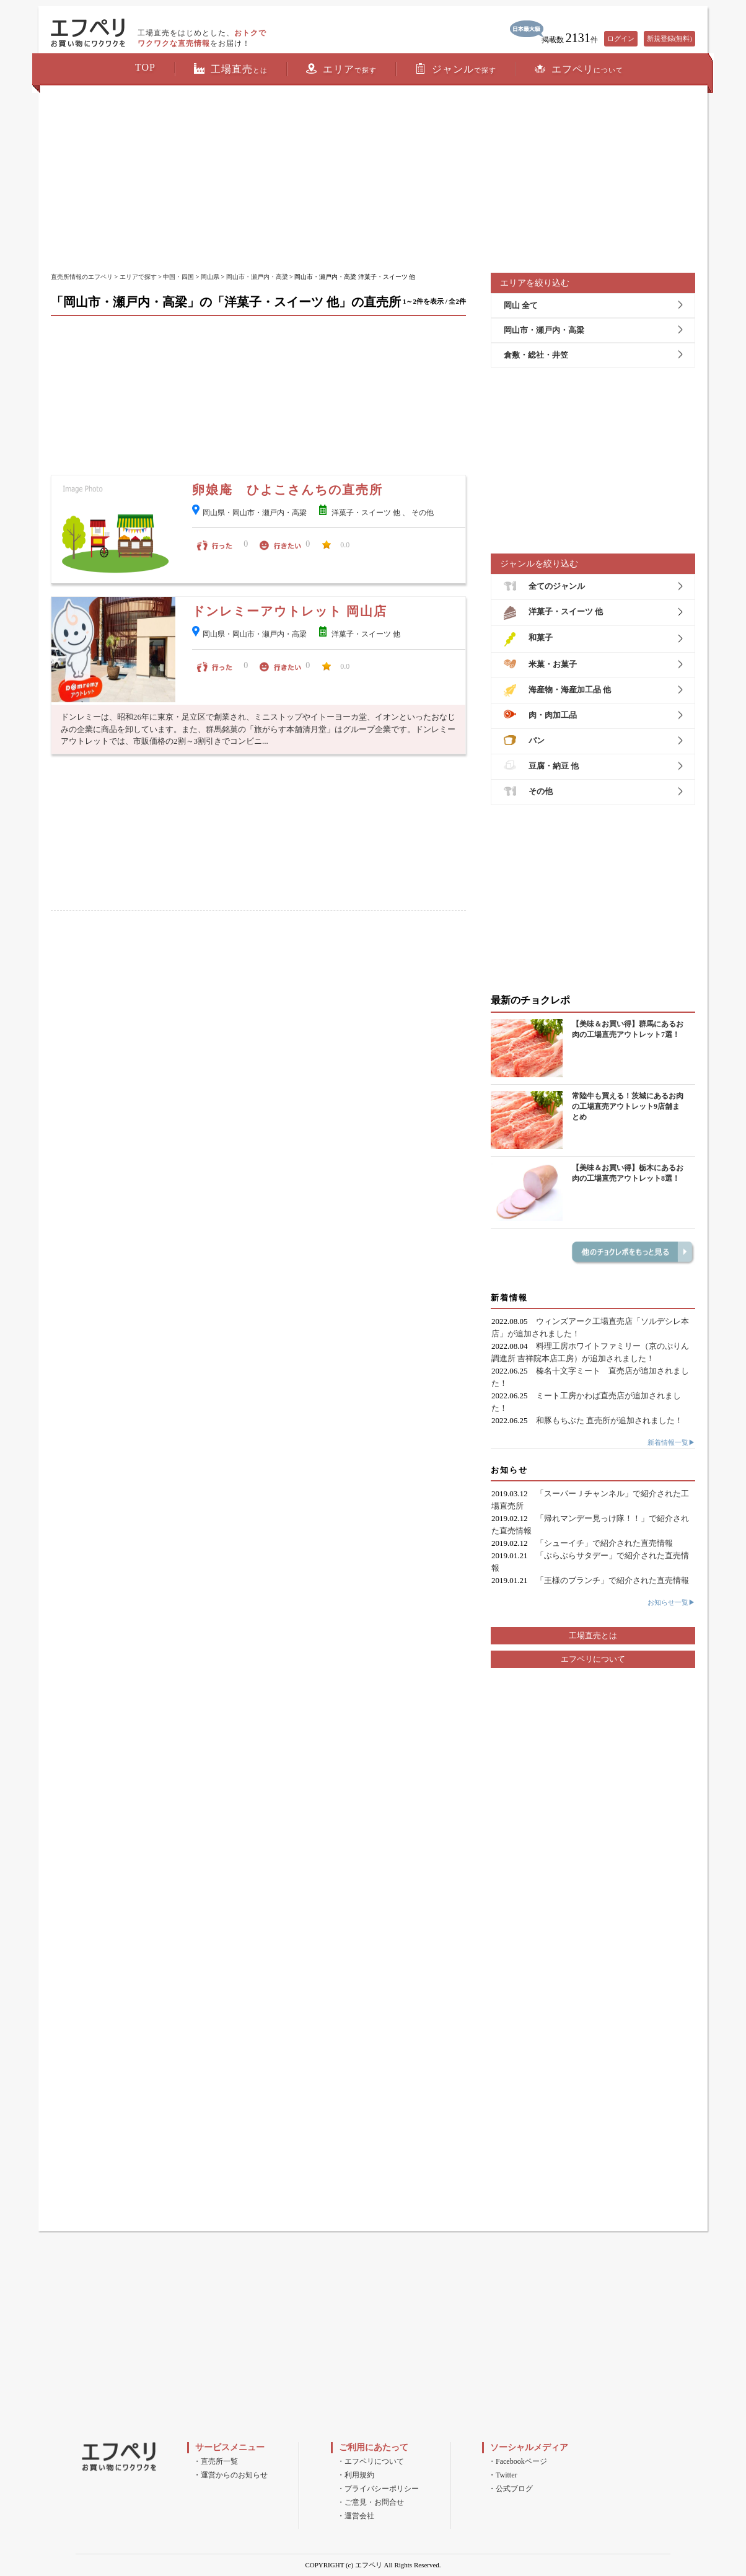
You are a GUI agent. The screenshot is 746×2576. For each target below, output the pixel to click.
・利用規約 (355, 2475)
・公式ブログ (510, 2488)
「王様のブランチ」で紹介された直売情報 (612, 1580)
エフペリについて (593, 1659)
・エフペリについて (370, 2461)
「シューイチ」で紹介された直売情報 (604, 1543)
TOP (145, 67)
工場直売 (231, 68)
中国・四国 (178, 276)
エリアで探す (138, 276)
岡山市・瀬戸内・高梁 (257, 276)
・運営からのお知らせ (230, 2475)
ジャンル (455, 68)
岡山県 (210, 276)
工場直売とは (593, 1635)
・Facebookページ (517, 2461)
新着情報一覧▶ (671, 1442)
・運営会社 (355, 2516)
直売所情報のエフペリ (82, 276)
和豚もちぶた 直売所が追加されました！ (609, 1420)
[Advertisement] (373, 180)
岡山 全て (521, 305)
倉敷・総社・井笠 (536, 354)
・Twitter (502, 2475)
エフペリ (579, 68)
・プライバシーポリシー (378, 2488)
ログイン (620, 38)
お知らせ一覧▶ (671, 1602)
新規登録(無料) (669, 38)
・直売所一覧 (215, 2461)
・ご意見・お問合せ (370, 2502)
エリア (341, 68)
